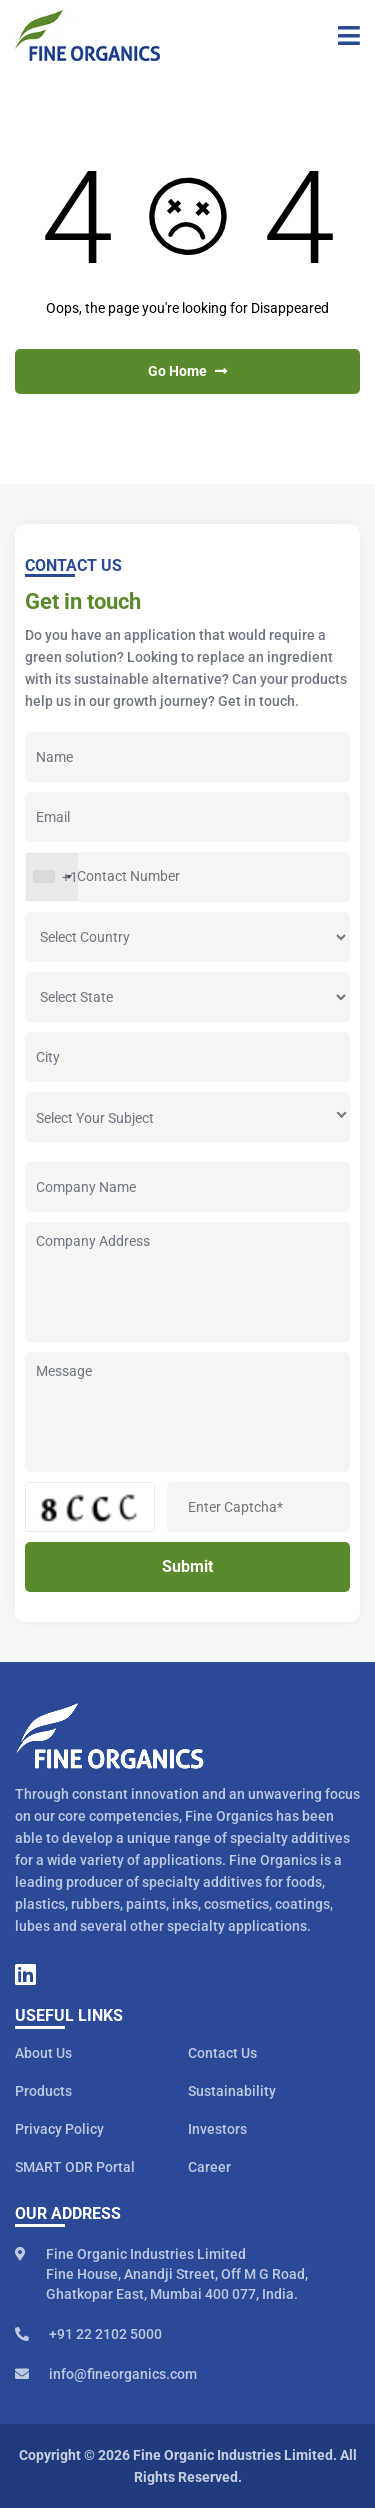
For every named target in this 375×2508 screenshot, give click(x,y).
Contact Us (222, 2053)
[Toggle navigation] (342, 36)
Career (209, 2167)
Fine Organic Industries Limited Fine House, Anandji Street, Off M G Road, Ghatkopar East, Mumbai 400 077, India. (161, 2274)
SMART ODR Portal (75, 2167)
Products (43, 2091)
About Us (43, 2053)
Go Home (187, 371)
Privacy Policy (59, 2129)
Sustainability (232, 2091)
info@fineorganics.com (106, 2374)
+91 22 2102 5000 (88, 2334)
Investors (217, 2129)
